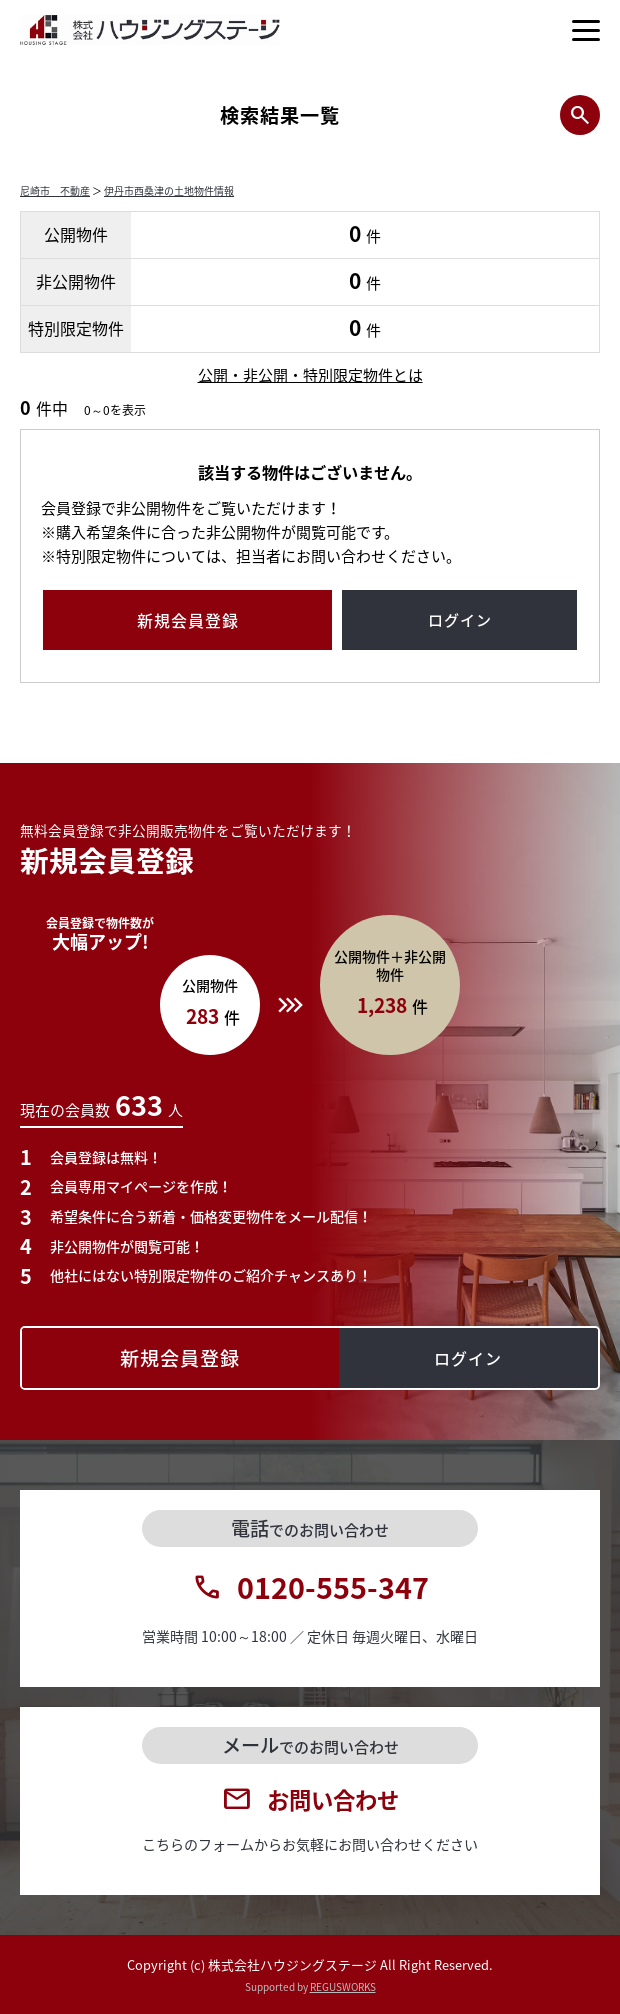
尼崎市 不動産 (55, 190)
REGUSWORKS (343, 1986)
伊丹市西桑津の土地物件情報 (169, 190)
